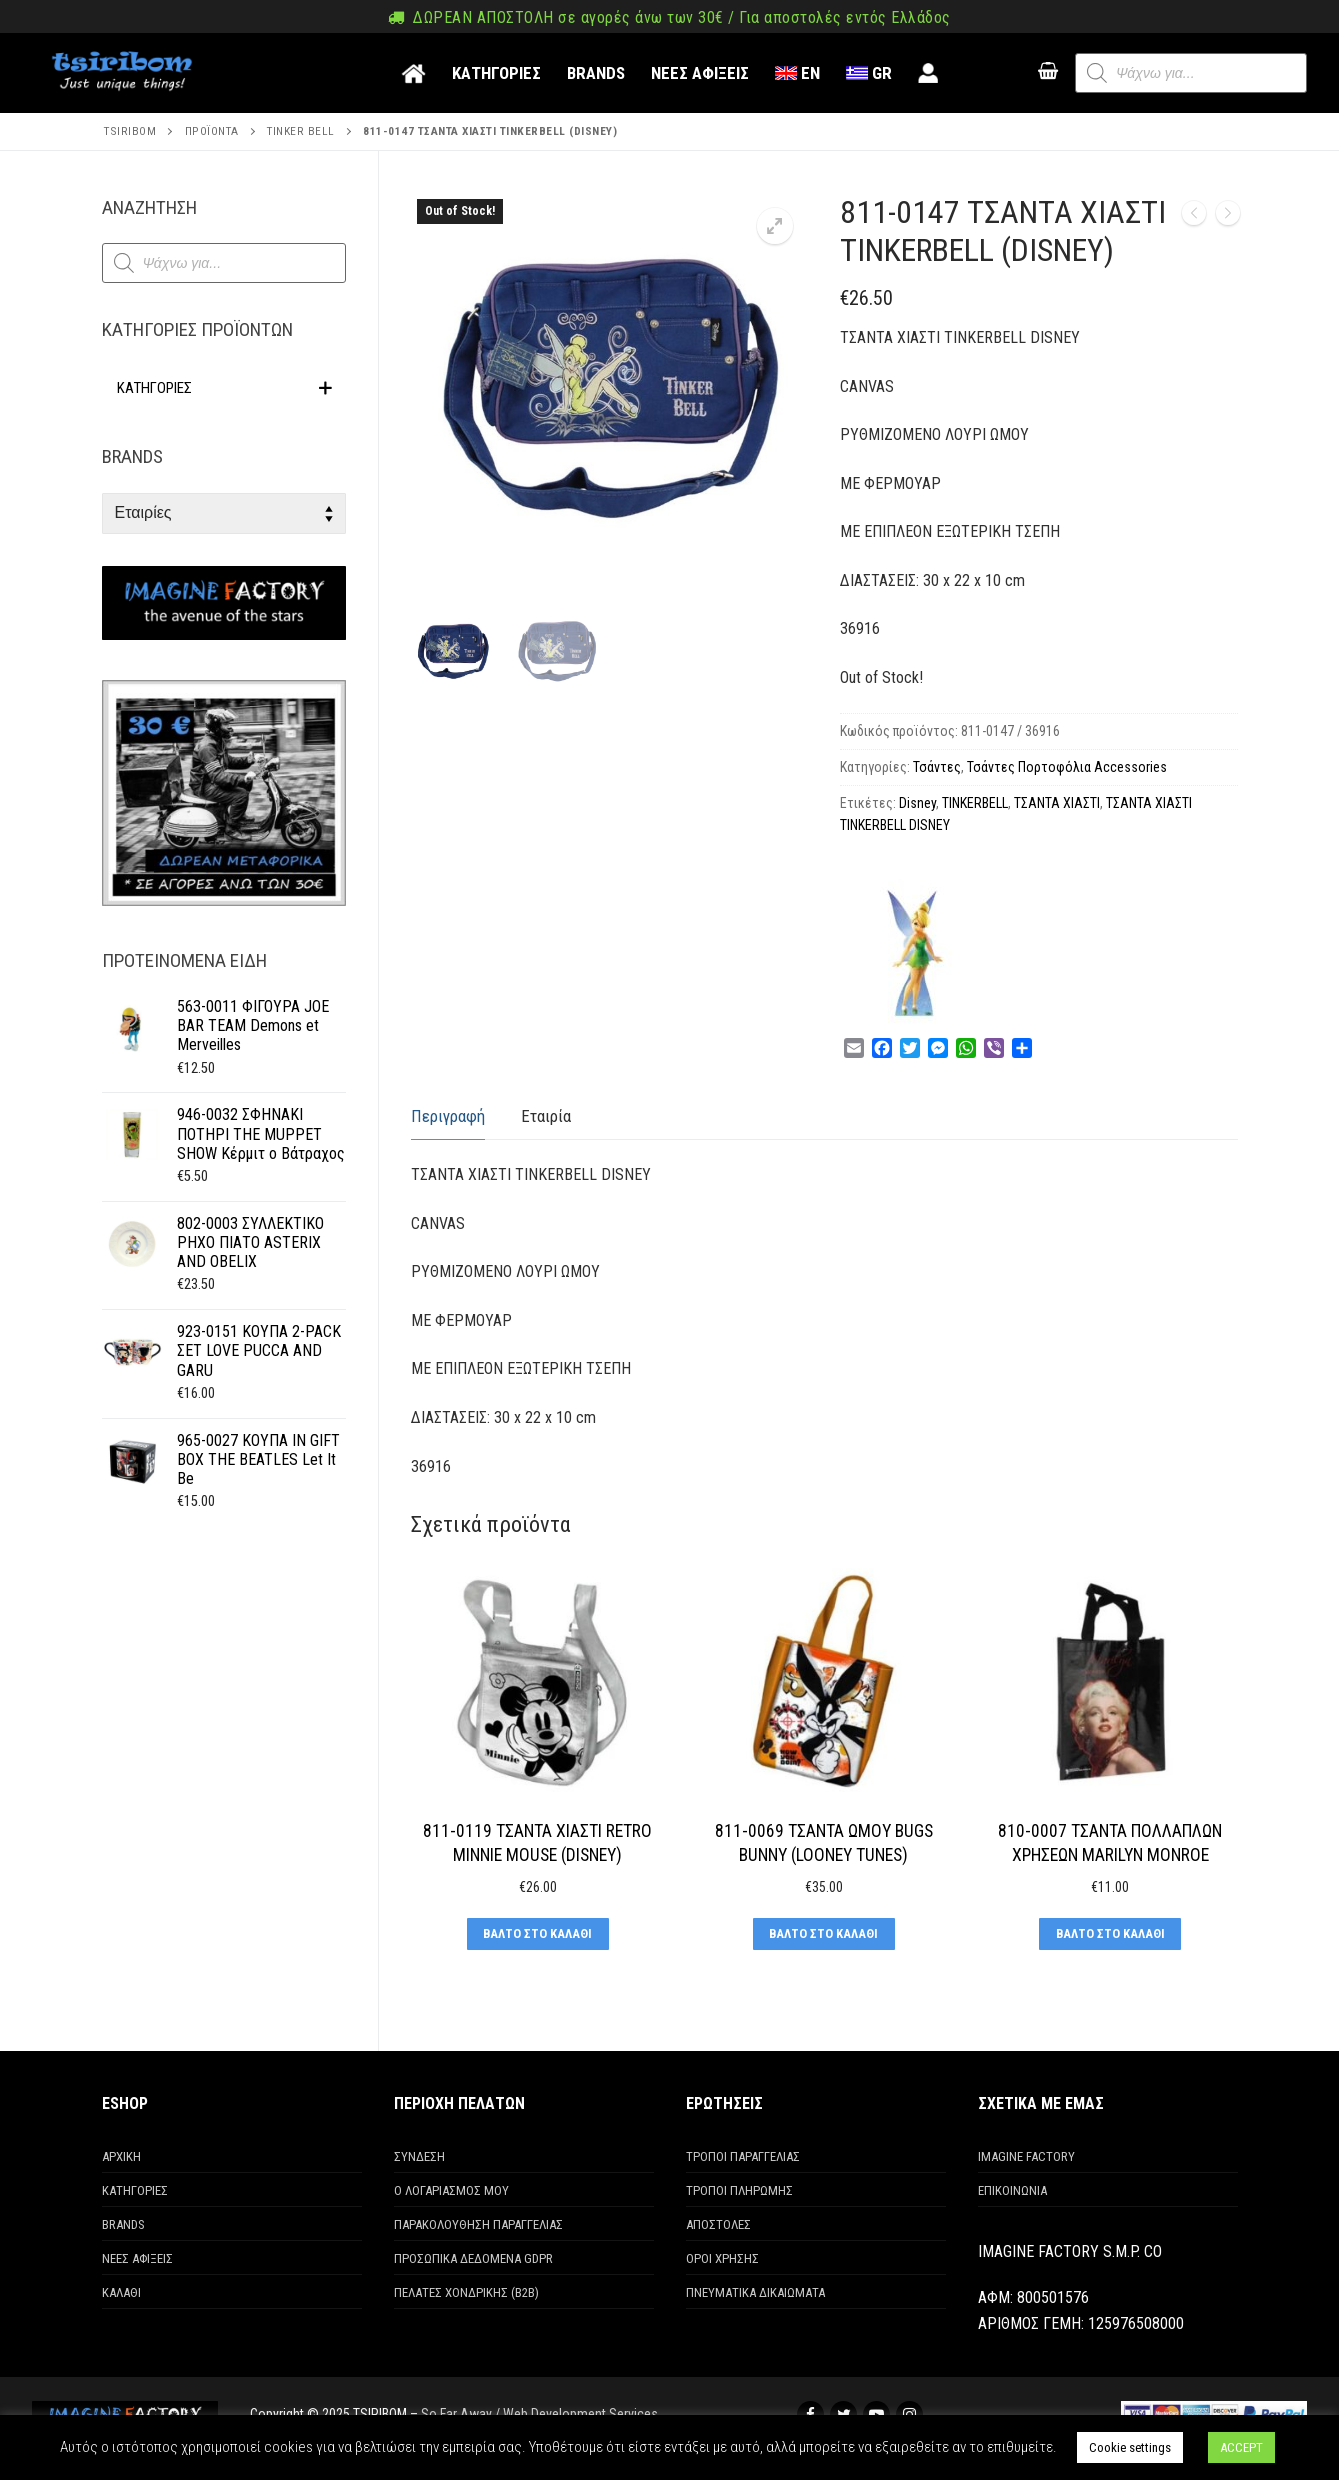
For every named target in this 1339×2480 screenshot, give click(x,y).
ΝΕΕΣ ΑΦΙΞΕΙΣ (137, 2258)
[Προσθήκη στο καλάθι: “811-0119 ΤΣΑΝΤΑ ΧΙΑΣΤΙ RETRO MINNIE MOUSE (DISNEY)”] (538, 1934)
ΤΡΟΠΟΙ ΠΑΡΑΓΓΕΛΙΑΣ (743, 2156)
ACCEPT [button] (1241, 2447)
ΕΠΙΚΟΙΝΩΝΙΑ (1012, 2190)
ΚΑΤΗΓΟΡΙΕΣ (135, 2190)
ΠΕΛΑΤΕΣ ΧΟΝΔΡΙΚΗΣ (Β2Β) (466, 2292)
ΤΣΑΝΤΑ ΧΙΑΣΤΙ (1057, 803)
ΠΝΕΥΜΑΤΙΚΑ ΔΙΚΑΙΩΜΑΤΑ (755, 2292)
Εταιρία (546, 1116)
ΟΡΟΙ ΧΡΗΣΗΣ (722, 2258)
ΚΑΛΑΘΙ (121, 2292)
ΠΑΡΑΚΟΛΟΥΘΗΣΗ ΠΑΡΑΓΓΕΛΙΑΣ (478, 2224)
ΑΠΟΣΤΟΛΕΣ (718, 2224)
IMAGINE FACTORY (1026, 2156)
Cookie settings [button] (1130, 2447)
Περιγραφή (448, 1116)
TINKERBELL (975, 803)
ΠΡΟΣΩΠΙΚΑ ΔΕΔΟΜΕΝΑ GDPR (473, 2258)
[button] (775, 226)
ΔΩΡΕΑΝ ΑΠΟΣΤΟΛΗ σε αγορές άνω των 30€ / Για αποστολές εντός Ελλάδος (669, 17)
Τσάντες (937, 767)
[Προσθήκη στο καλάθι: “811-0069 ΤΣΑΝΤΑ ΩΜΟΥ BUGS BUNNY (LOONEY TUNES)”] (824, 1934)
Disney (917, 803)
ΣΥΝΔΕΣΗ (419, 2156)
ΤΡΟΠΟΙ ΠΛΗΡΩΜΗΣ (739, 2190)
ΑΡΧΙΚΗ (121, 2156)
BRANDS (123, 2224)
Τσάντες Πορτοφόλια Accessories (1067, 767)
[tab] (448, 1117)
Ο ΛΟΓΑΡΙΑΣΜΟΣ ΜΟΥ (451, 2190)
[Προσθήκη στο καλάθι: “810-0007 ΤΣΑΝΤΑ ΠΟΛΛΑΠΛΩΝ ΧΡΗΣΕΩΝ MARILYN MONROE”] (1110, 1934)
